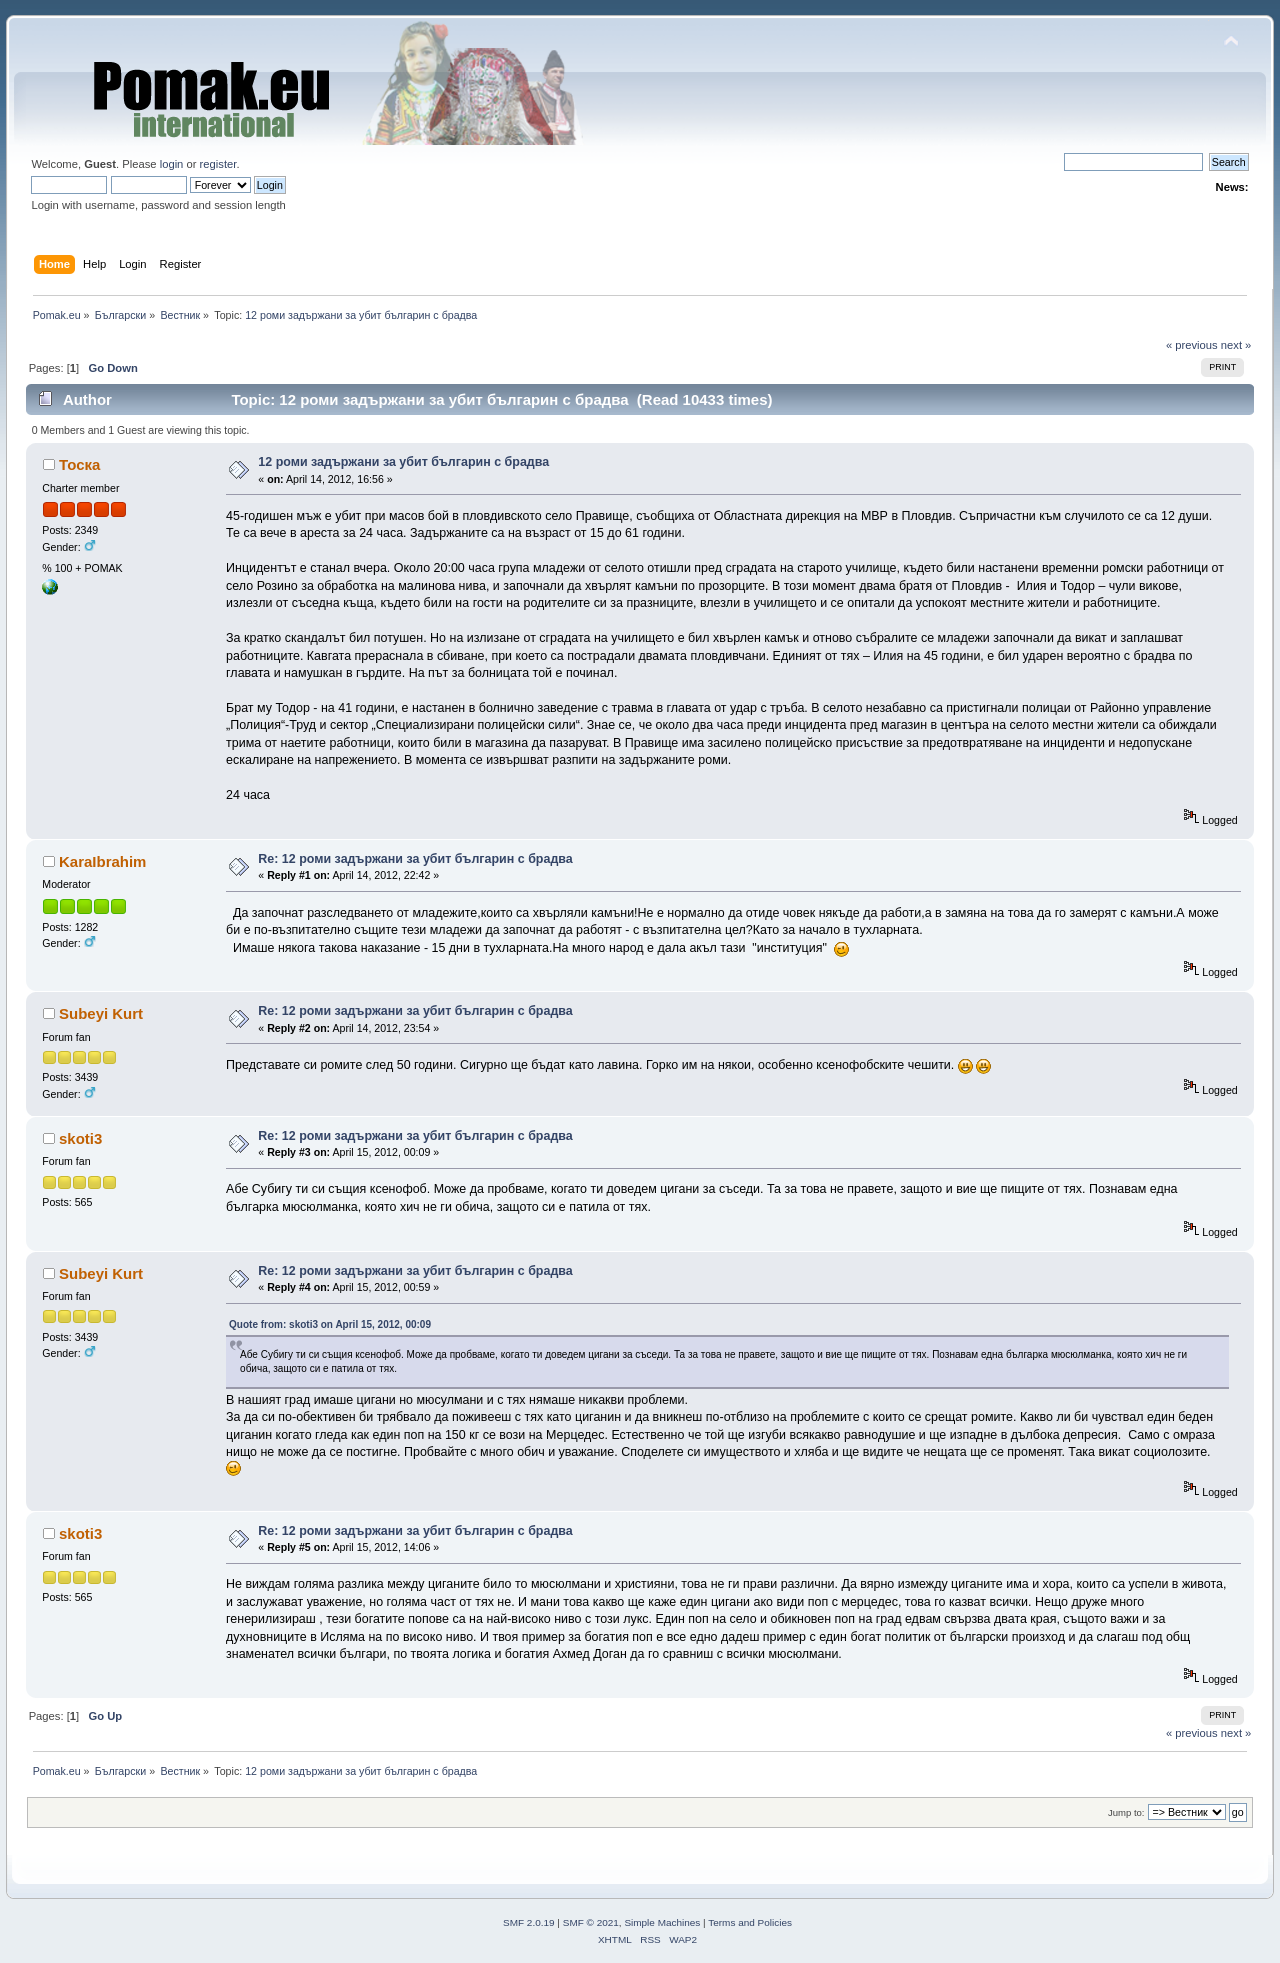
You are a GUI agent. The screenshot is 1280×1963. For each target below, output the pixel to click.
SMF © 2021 (591, 1922)
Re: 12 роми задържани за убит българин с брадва (415, 859)
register (218, 164)
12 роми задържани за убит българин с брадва (403, 462)
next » (1236, 345)
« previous (1192, 345)
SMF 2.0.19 (529, 1922)
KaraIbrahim (102, 861)
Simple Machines (662, 1922)
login (172, 164)
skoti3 (80, 1138)
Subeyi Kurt (101, 1013)
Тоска (79, 464)
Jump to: (1126, 1812)
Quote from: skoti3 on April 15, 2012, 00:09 (330, 1324)
